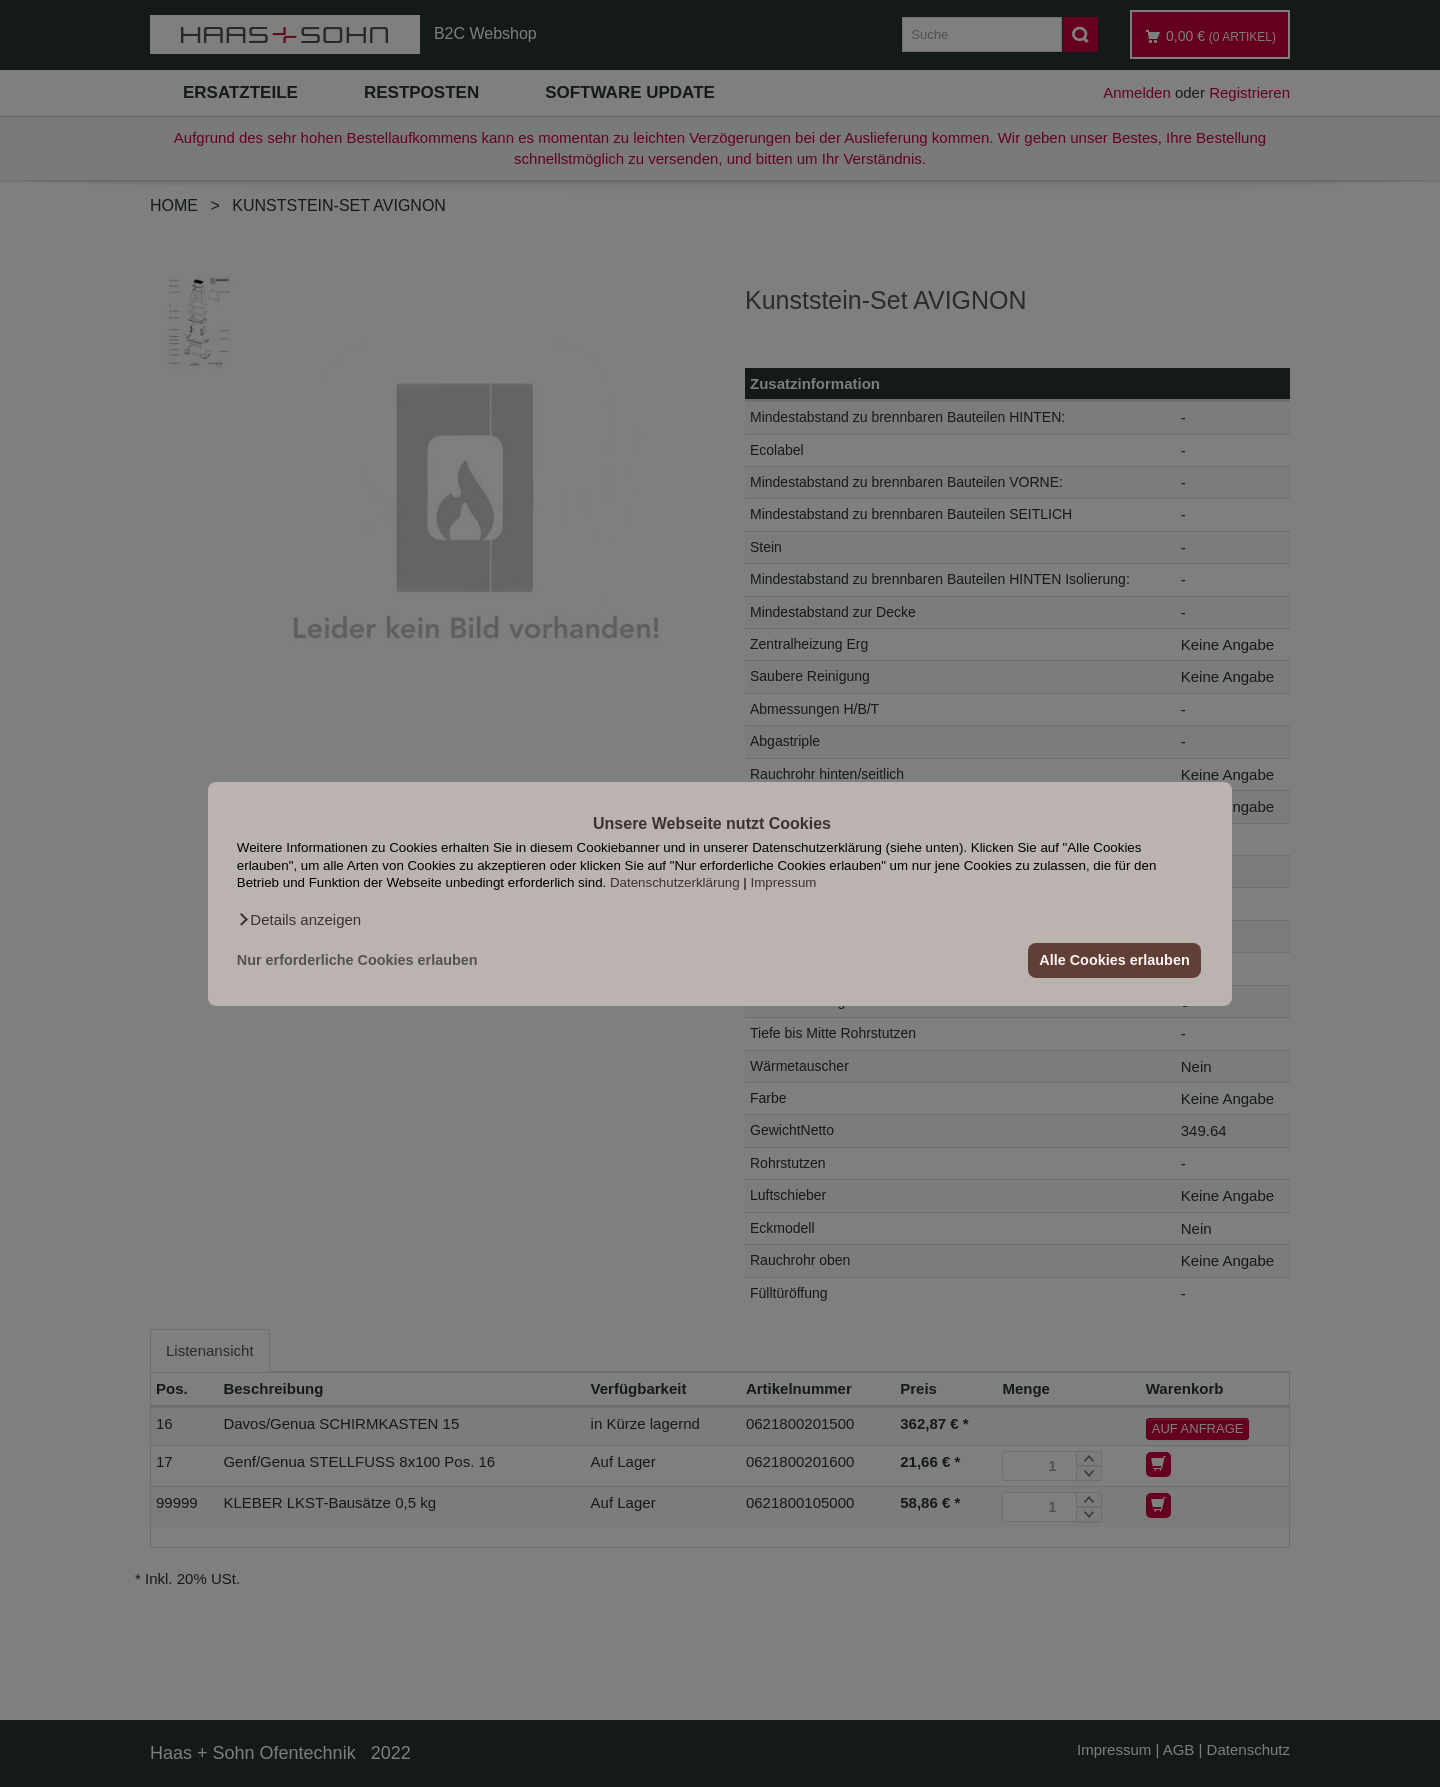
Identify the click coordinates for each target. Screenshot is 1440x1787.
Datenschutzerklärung (675, 882)
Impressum (784, 882)
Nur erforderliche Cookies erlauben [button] (357, 960)
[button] (299, 919)
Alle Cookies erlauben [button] (1114, 960)
